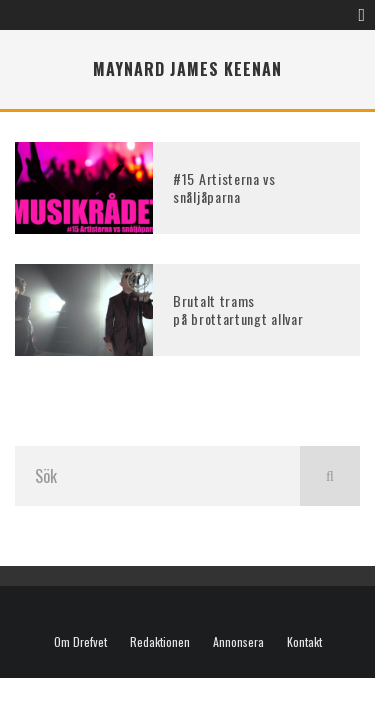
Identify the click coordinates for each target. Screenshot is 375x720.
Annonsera (238, 642)
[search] (330, 476)
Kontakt (304, 642)
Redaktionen (160, 642)
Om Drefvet (80, 642)
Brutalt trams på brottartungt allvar (238, 309)
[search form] (157, 476)
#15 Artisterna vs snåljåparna (224, 187)
